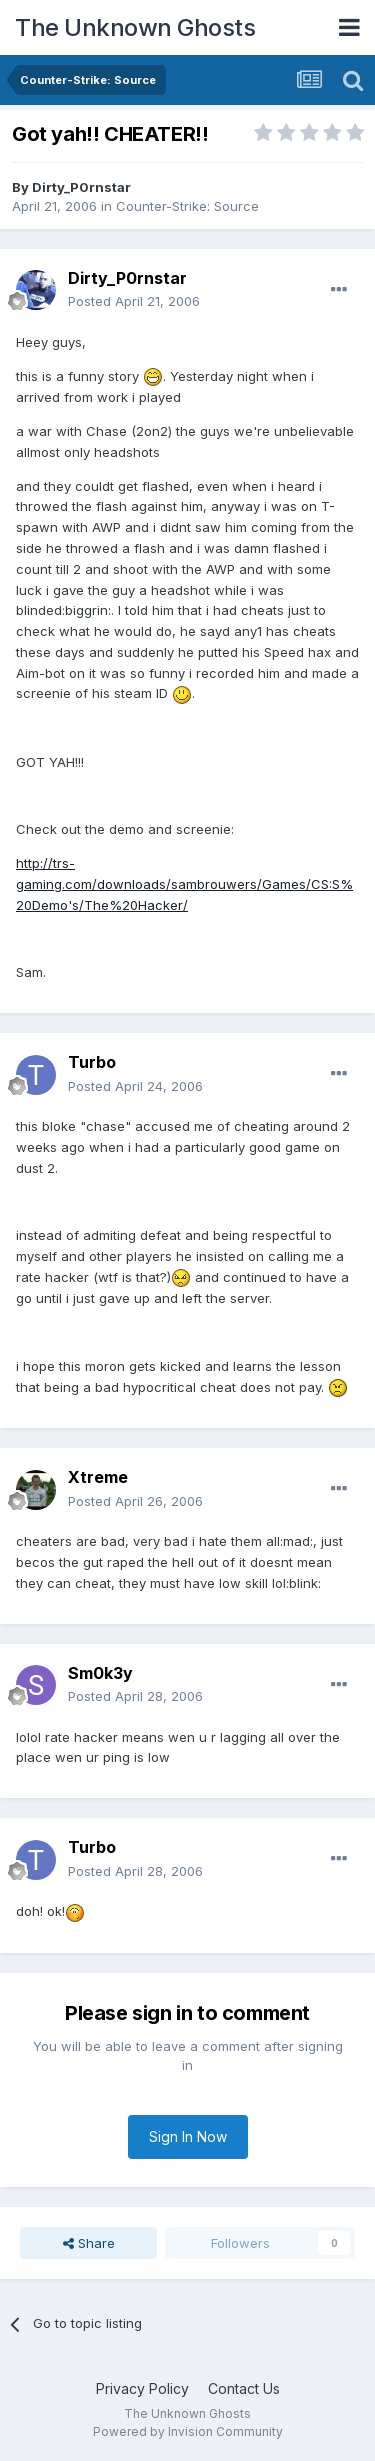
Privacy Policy (142, 2388)
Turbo (92, 1062)
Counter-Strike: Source (187, 206)
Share (89, 2243)
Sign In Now (188, 2136)
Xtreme (98, 1477)
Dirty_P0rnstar (81, 187)
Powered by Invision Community (188, 2431)
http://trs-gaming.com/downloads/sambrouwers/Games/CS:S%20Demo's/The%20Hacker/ (184, 884)
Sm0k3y (100, 1673)
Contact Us (244, 2388)
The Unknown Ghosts (135, 27)
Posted (134, 301)
